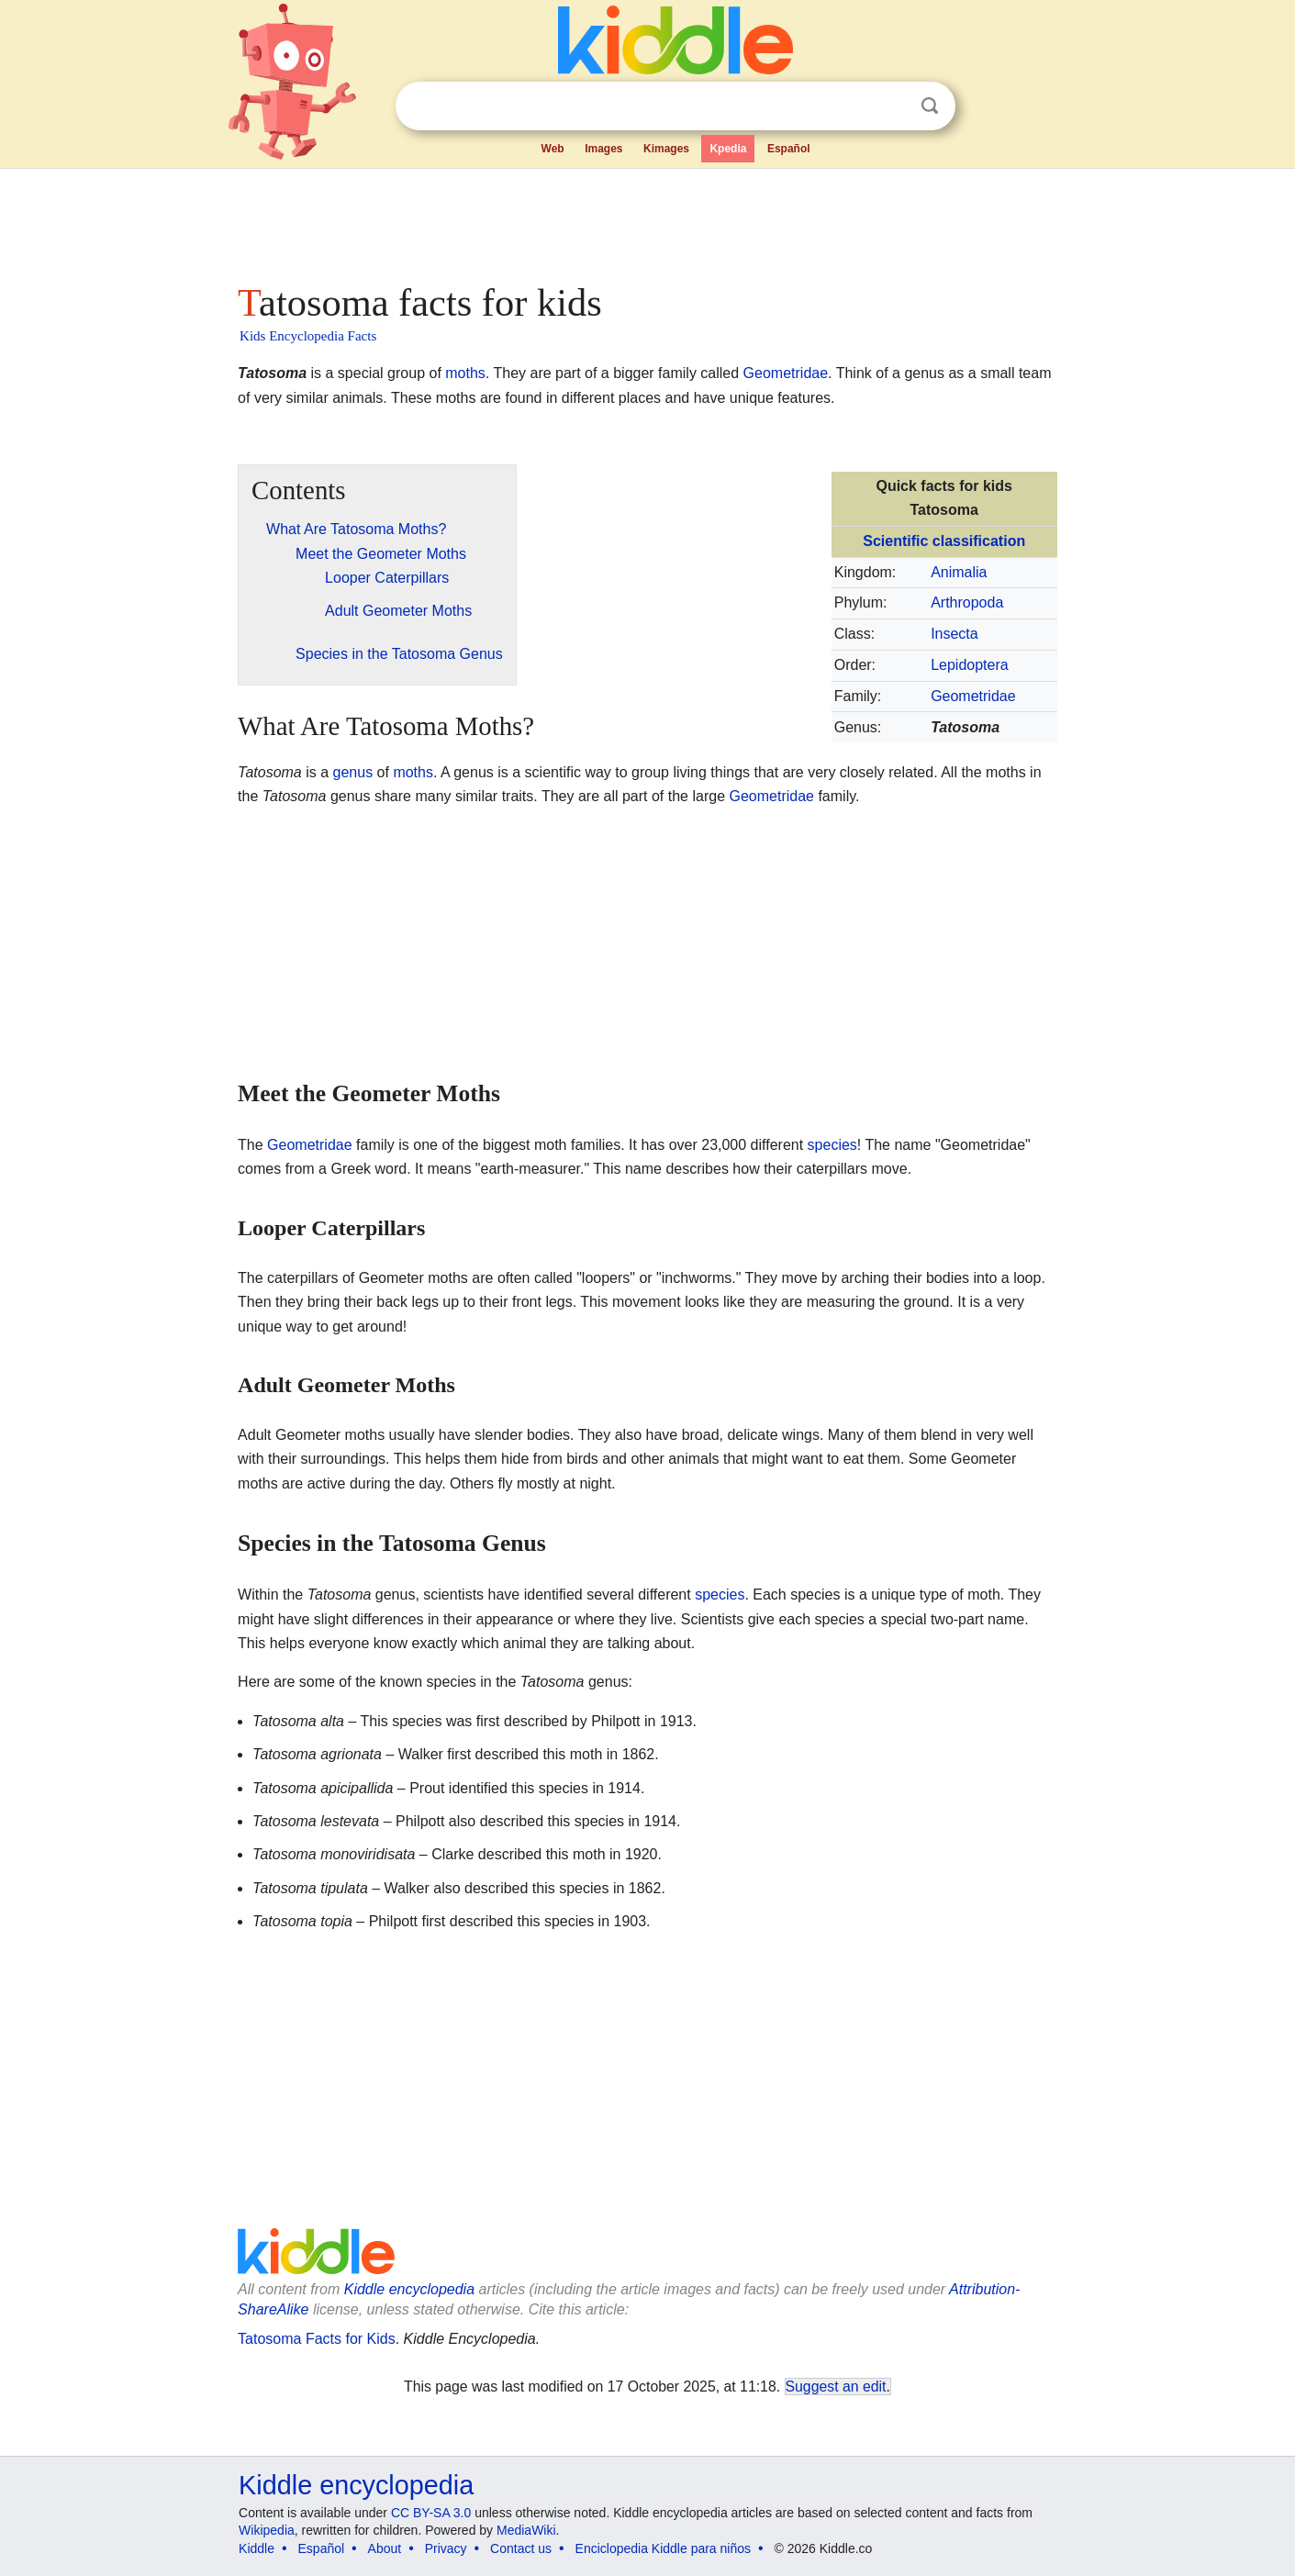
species (832, 1145)
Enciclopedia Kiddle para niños (663, 2548)
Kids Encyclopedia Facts (308, 336)
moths (465, 373)
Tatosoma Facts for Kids (317, 2339)
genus (353, 772)
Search (930, 106)
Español (788, 148)
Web (552, 148)
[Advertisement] (646, 220)
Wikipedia (267, 2530)
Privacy (446, 2548)
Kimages (666, 148)
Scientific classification (944, 541)
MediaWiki (526, 2530)
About (385, 2548)
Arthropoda (967, 602)
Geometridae (786, 373)
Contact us (521, 2548)
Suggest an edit (836, 2386)
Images (603, 148)
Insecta (954, 633)
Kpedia (727, 148)
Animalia (959, 572)
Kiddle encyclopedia (409, 2289)
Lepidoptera (970, 665)
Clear (892, 106)
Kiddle (256, 2548)
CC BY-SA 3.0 (431, 2512)
